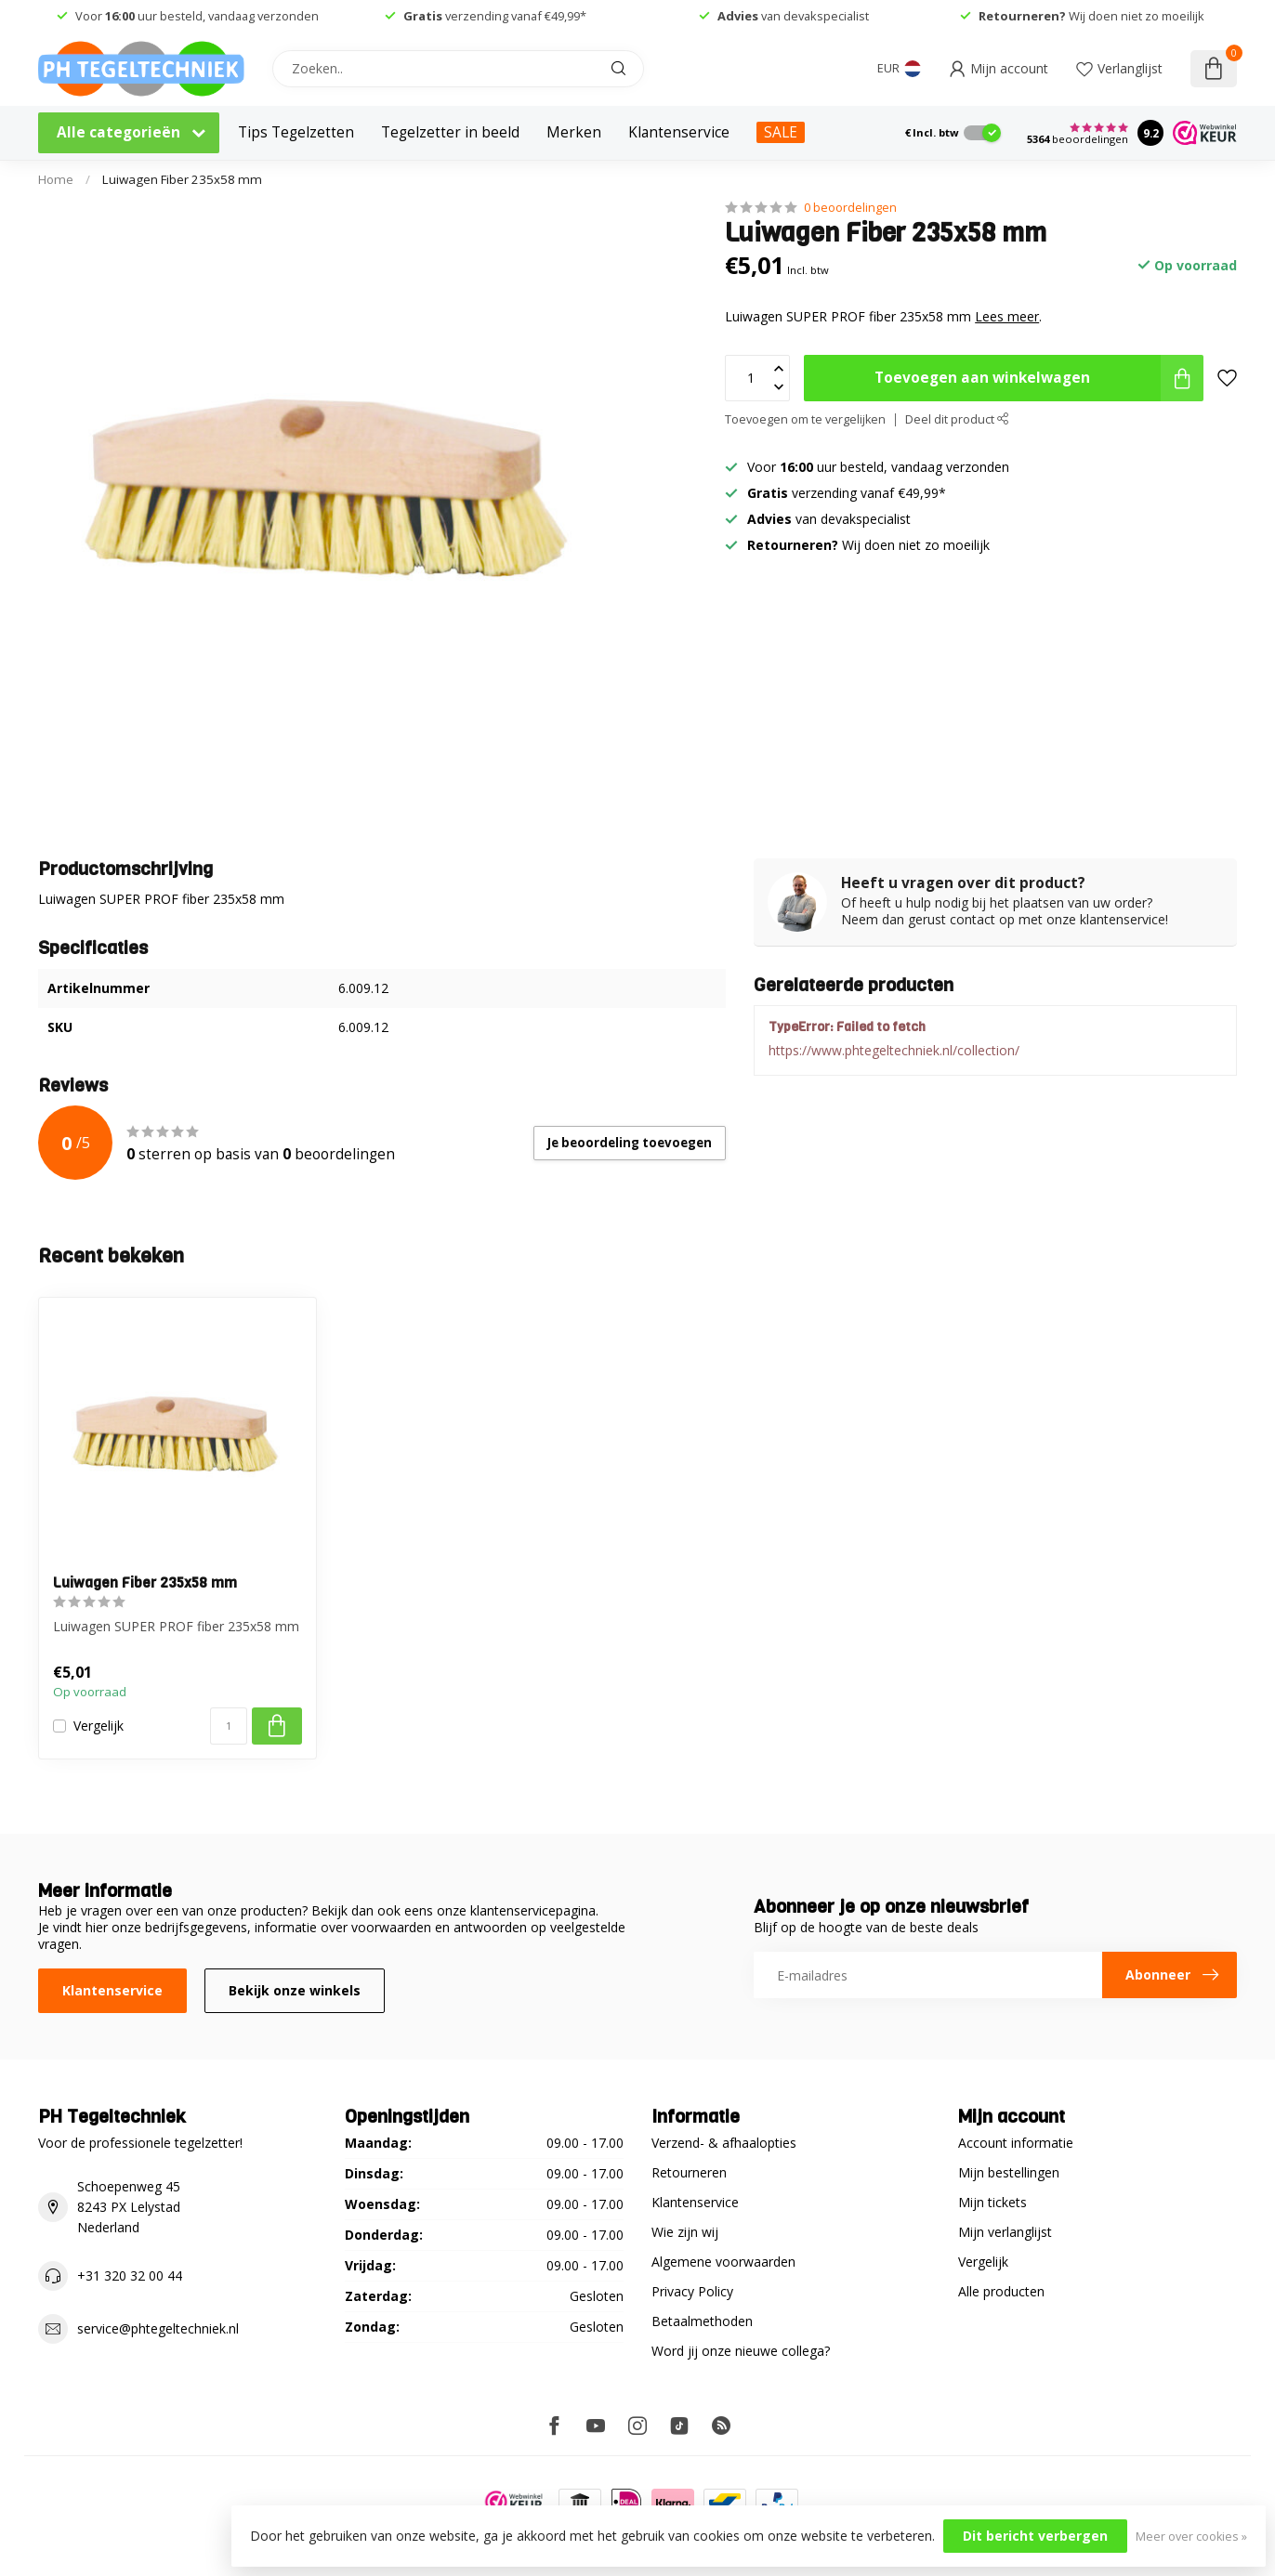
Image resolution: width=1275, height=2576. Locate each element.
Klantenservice (679, 132)
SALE (780, 132)
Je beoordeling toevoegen (629, 1142)
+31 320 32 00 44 (129, 2275)
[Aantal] (228, 1726)
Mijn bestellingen (1008, 2172)
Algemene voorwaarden (723, 2261)
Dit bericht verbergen (1035, 2535)
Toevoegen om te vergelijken (805, 419)
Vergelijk (98, 1726)
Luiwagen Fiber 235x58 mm (182, 179)
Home (55, 179)
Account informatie (1015, 2142)
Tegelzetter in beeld (450, 132)
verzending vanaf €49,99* (494, 15)
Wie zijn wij (684, 2232)
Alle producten (1001, 2291)
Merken (573, 132)
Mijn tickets (992, 2202)
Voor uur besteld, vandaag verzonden (197, 15)
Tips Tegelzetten (296, 132)
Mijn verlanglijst (1005, 2232)
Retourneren (689, 2172)
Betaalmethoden (702, 2321)
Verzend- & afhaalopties (723, 2142)
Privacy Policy (692, 2291)
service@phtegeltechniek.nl (158, 2328)
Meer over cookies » (1191, 2536)
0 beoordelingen (850, 208)
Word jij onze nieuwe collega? (740, 2351)
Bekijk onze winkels (295, 1990)
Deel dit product (957, 419)
